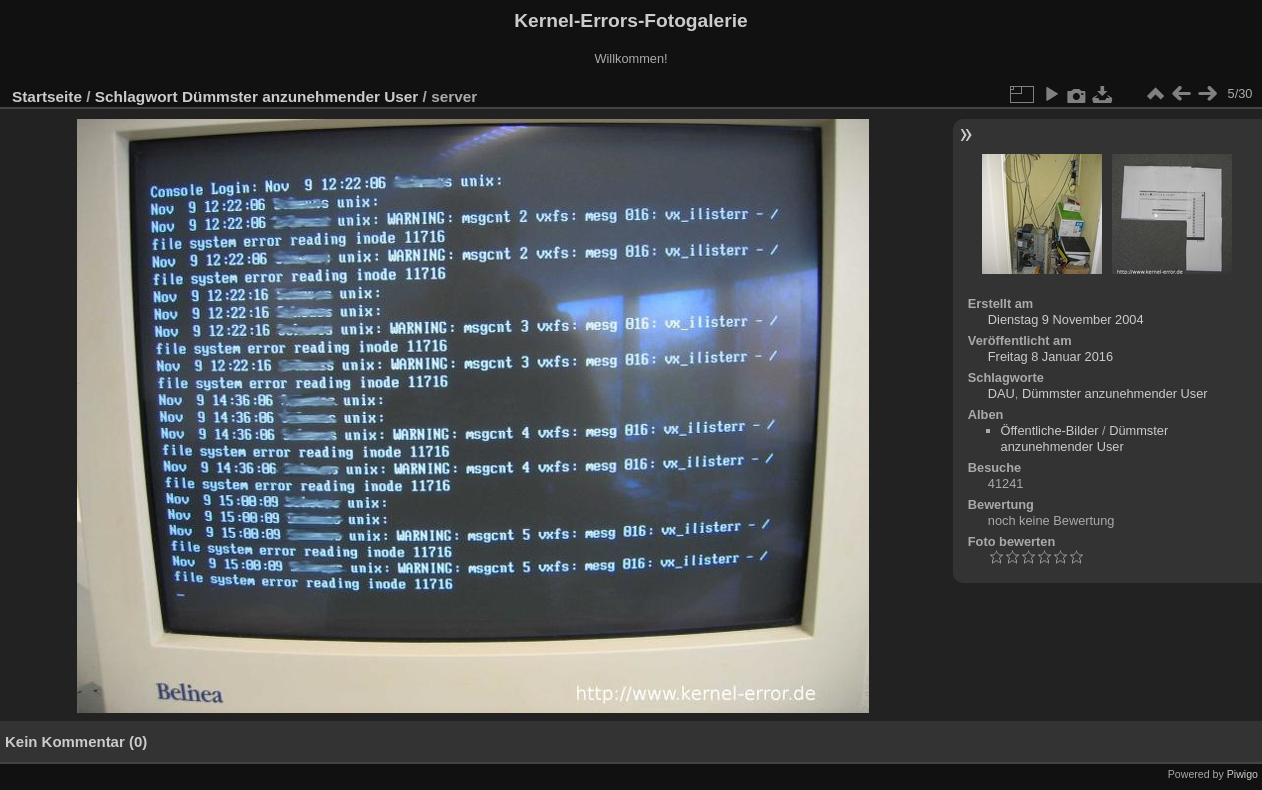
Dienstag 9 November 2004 (1066, 319)
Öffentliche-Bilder (1050, 430)
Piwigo (1242, 774)
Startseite (47, 96)
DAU (1001, 393)
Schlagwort (136, 96)
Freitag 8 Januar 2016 (1050, 356)
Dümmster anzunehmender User (300, 96)
